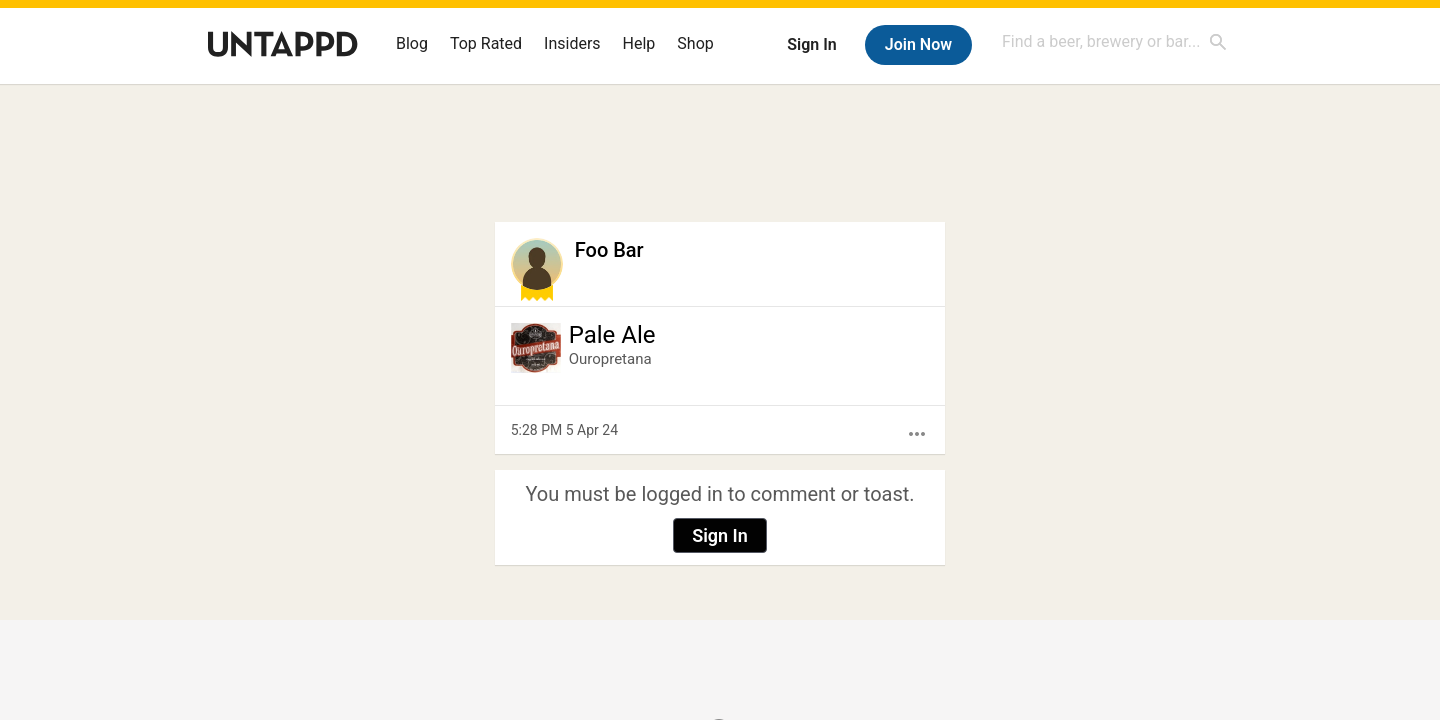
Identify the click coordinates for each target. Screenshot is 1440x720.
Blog (412, 43)
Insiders (572, 43)
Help (639, 43)
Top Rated (486, 43)
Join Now (918, 44)
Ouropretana (610, 359)
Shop (695, 43)
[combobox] (1115, 41)
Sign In (811, 44)
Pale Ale (612, 335)
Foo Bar (609, 250)
